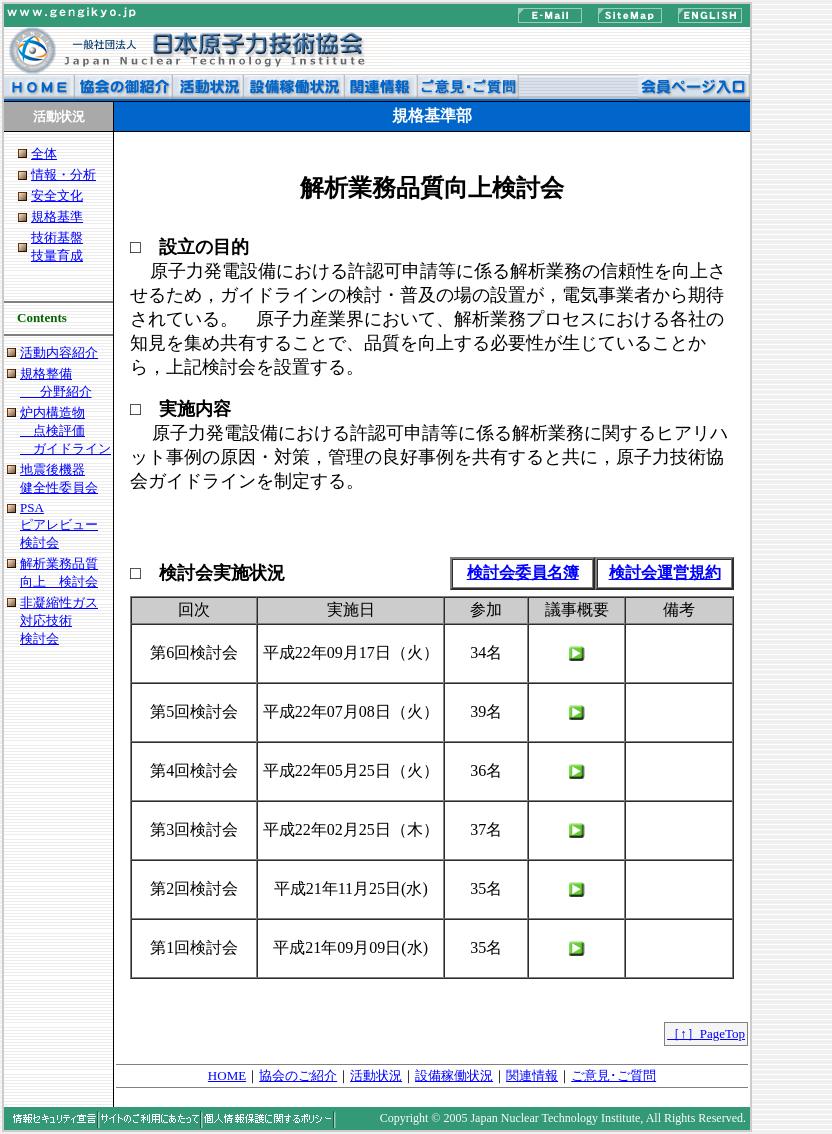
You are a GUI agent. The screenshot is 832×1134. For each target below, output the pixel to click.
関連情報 (532, 1075)
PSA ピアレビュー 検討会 (59, 525)
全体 (44, 153)
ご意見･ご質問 (613, 1075)
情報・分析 (63, 174)
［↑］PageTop (706, 1033)
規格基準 (57, 216)
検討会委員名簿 (523, 572)
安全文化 (57, 195)
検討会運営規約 (665, 572)
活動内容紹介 (59, 352)
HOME (227, 1075)
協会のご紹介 (298, 1075)
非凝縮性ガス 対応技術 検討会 (59, 620)
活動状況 (376, 1075)
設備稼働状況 (454, 1075)
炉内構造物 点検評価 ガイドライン (65, 430)
